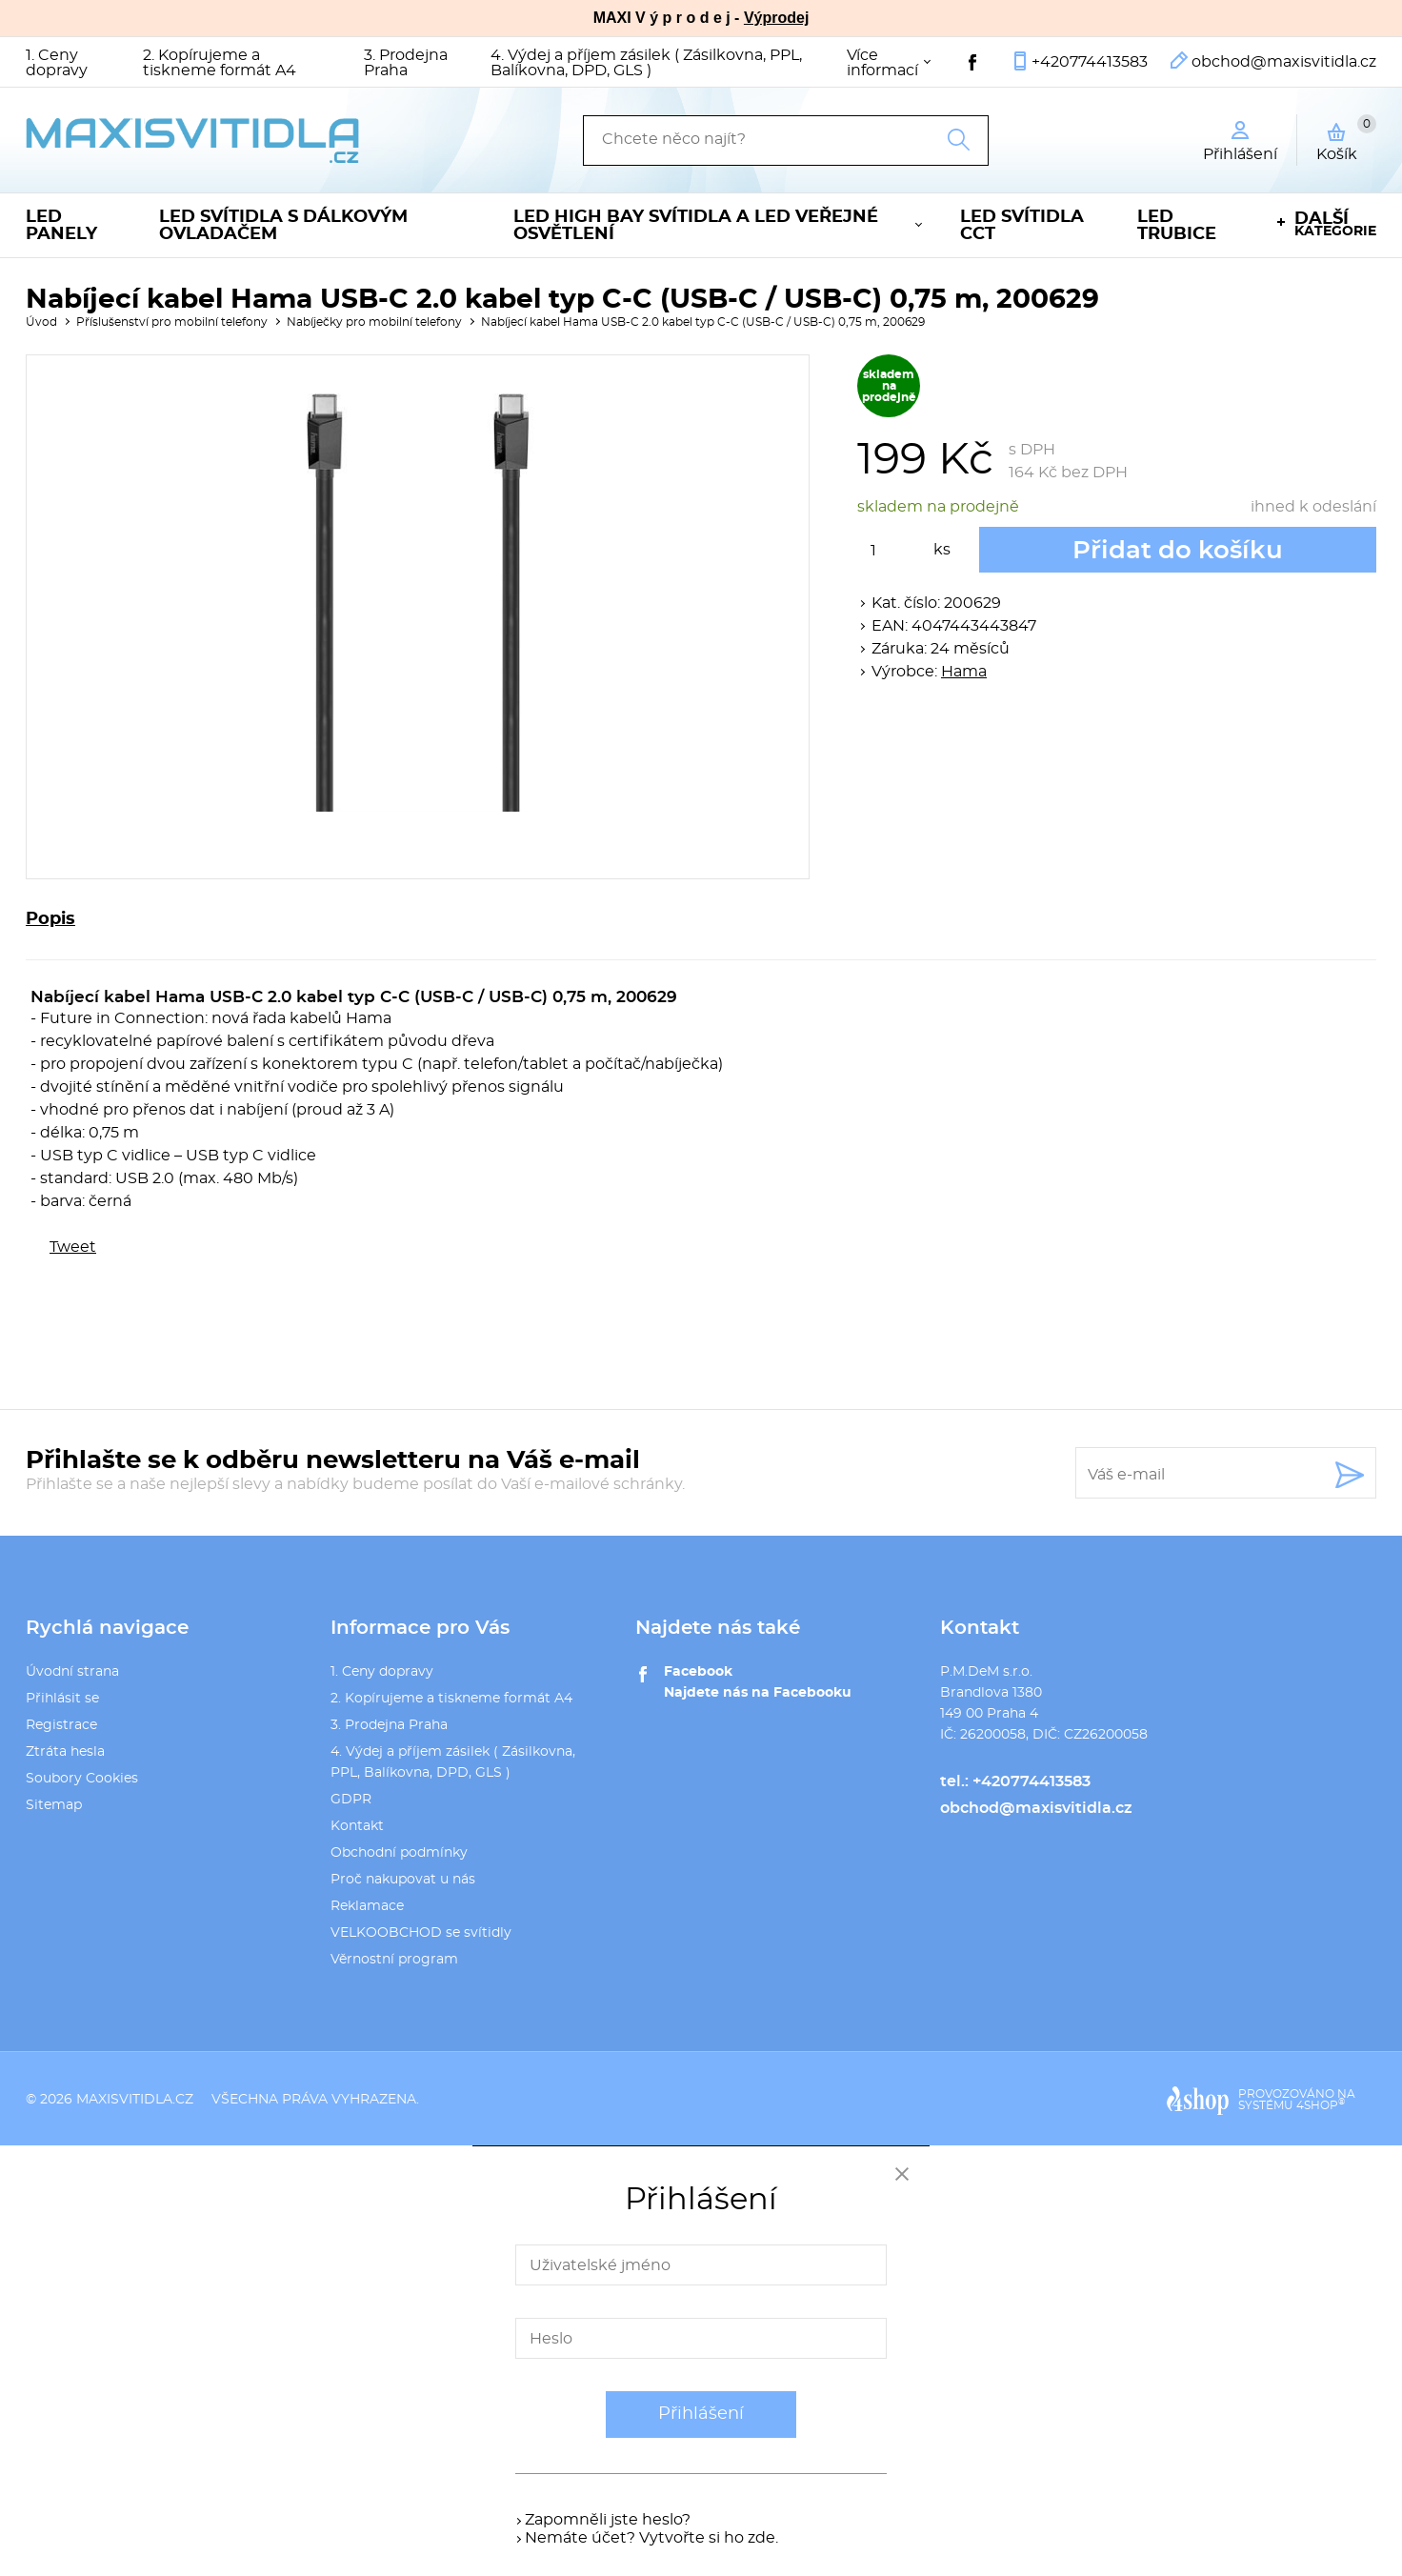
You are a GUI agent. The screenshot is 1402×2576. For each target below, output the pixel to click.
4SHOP (1320, 2105)
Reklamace (367, 1906)
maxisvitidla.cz (134, 2099)
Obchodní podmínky (399, 1853)
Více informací (882, 63)
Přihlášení (701, 2414)
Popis (50, 919)
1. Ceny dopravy (57, 63)
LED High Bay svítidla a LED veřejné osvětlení (695, 226)
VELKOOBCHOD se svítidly (420, 1933)
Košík (1346, 138)
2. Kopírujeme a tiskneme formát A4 (219, 63)
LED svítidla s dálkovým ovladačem (283, 226)
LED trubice (1176, 226)
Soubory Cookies (82, 1778)
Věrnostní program (394, 1959)
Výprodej (776, 18)
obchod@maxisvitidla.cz (1284, 62)
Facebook (698, 1672)
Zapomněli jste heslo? (608, 2519)
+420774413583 (1089, 62)
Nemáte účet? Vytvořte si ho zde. (651, 2538)
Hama (964, 671)
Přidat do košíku (1177, 550)
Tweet (73, 1247)
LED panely (61, 226)
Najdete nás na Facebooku (757, 1693)
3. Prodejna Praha (406, 63)
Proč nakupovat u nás (402, 1879)
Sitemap (54, 1805)
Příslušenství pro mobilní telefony (172, 322)
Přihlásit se (62, 1698)
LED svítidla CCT (1022, 226)
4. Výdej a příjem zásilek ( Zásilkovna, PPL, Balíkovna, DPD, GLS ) (646, 63)
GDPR (350, 1799)
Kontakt (357, 1826)
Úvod (41, 322)
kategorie (1335, 224)
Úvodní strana (72, 1672)
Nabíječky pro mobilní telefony (374, 322)
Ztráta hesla (65, 1752)
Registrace (61, 1725)
